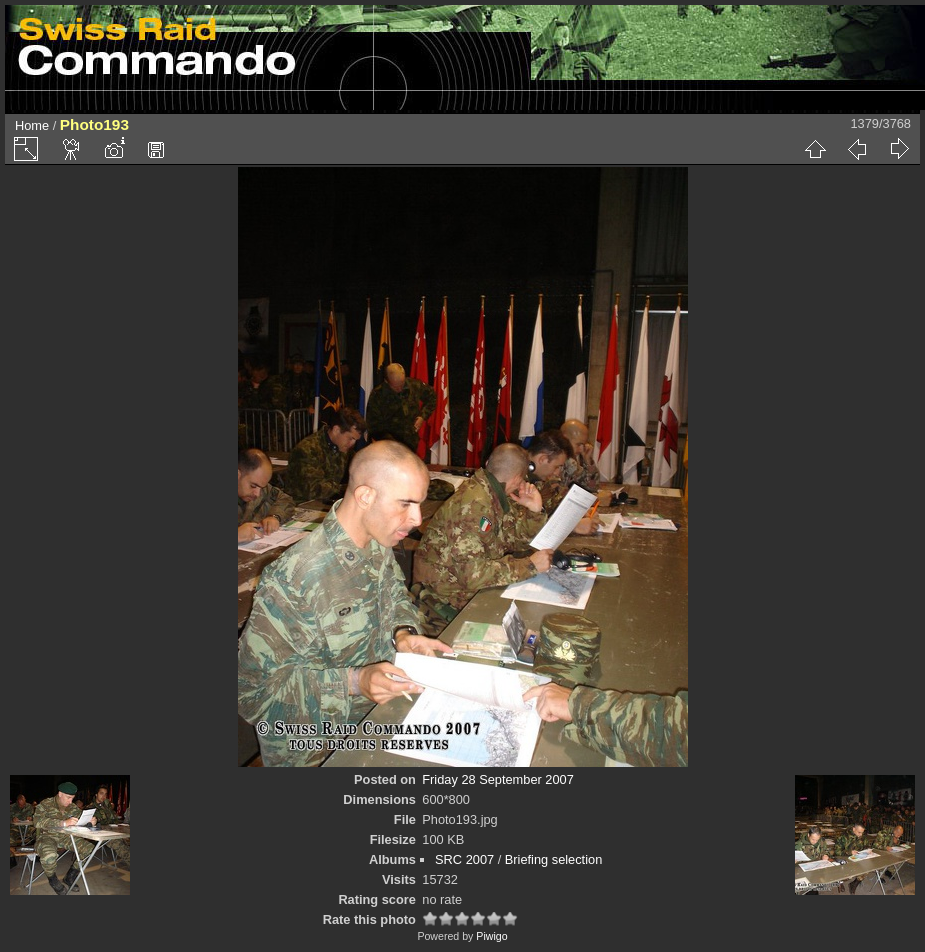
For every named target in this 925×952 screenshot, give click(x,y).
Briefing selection (553, 859)
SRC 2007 (464, 859)
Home (32, 125)
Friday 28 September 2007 (498, 779)
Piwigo (491, 936)
